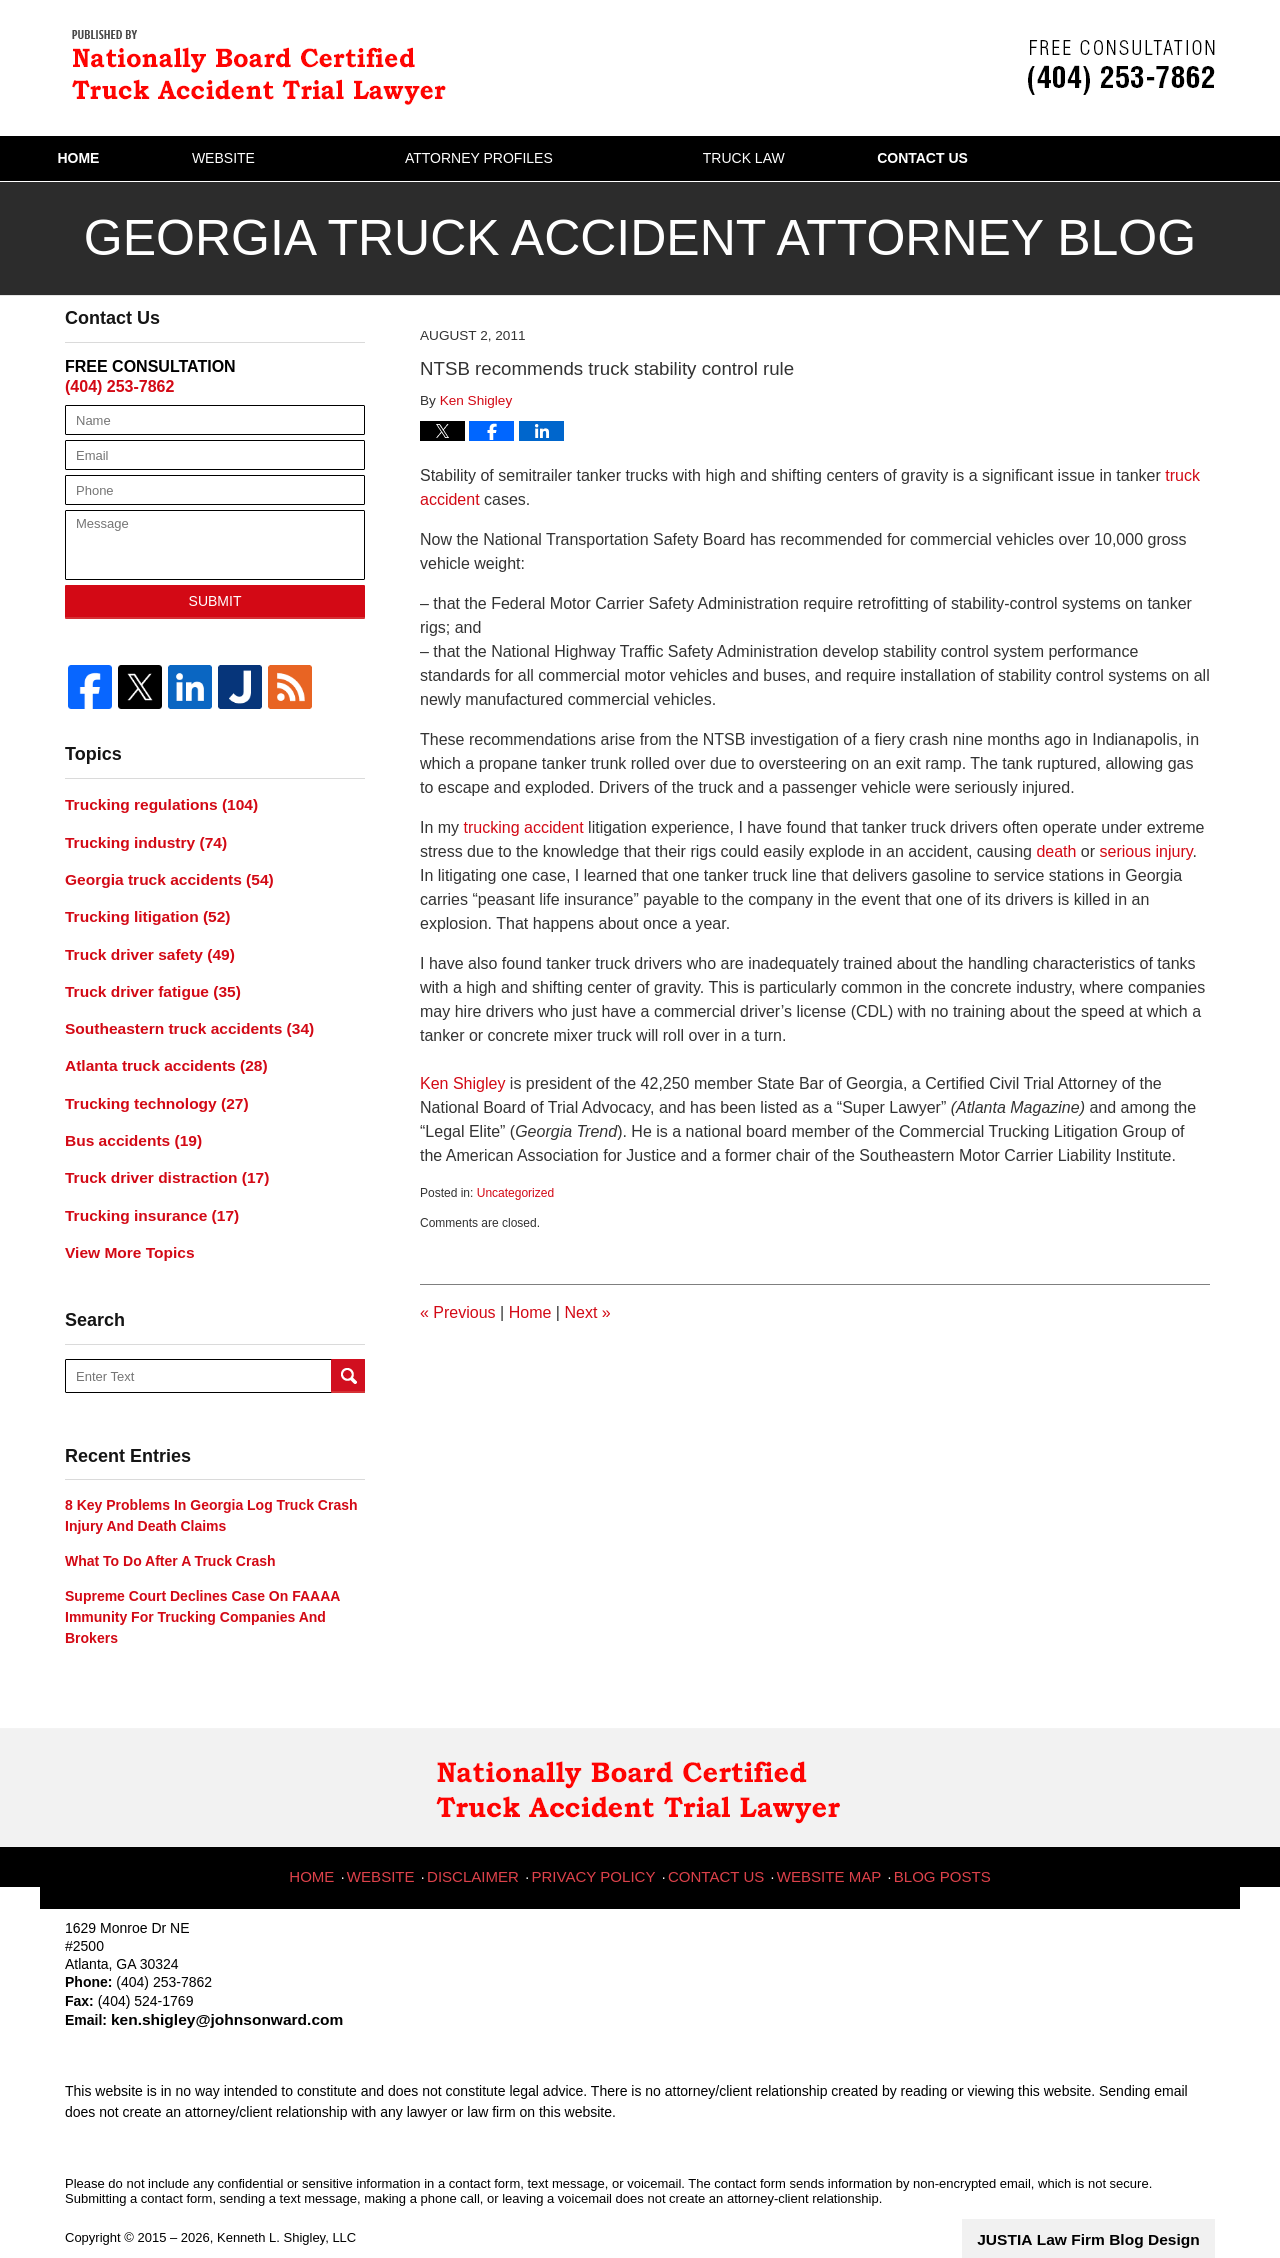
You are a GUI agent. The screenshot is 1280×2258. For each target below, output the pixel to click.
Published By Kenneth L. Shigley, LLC (1121, 67)
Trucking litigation (139, 908)
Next (587, 1312)
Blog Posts (934, 1836)
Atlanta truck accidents (156, 1048)
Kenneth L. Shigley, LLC (286, 2205)
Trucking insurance (143, 1188)
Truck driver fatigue (144, 978)
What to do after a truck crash (170, 1531)
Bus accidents (127, 1118)
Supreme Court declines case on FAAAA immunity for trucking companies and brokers (202, 1588)
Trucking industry (138, 838)
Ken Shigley (462, 1083)
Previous (458, 1312)
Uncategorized (515, 1193)
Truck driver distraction (157, 1153)
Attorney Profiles (594, 158)
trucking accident (526, 827)
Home (136, 158)
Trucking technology (148, 1083)
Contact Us (1095, 158)
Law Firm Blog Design (1119, 2207)
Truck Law (859, 158)
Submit (215, 601)
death (1058, 851)
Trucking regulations (152, 803)
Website (338, 158)
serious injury (1146, 851)
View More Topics (123, 1223)
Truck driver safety (141, 943)
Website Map (826, 1836)
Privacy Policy (602, 1836)
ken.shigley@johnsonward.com (208, 1989)
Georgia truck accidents (159, 873)
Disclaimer (488, 1836)
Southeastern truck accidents (177, 1013)
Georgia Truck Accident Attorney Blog (265, 65)
